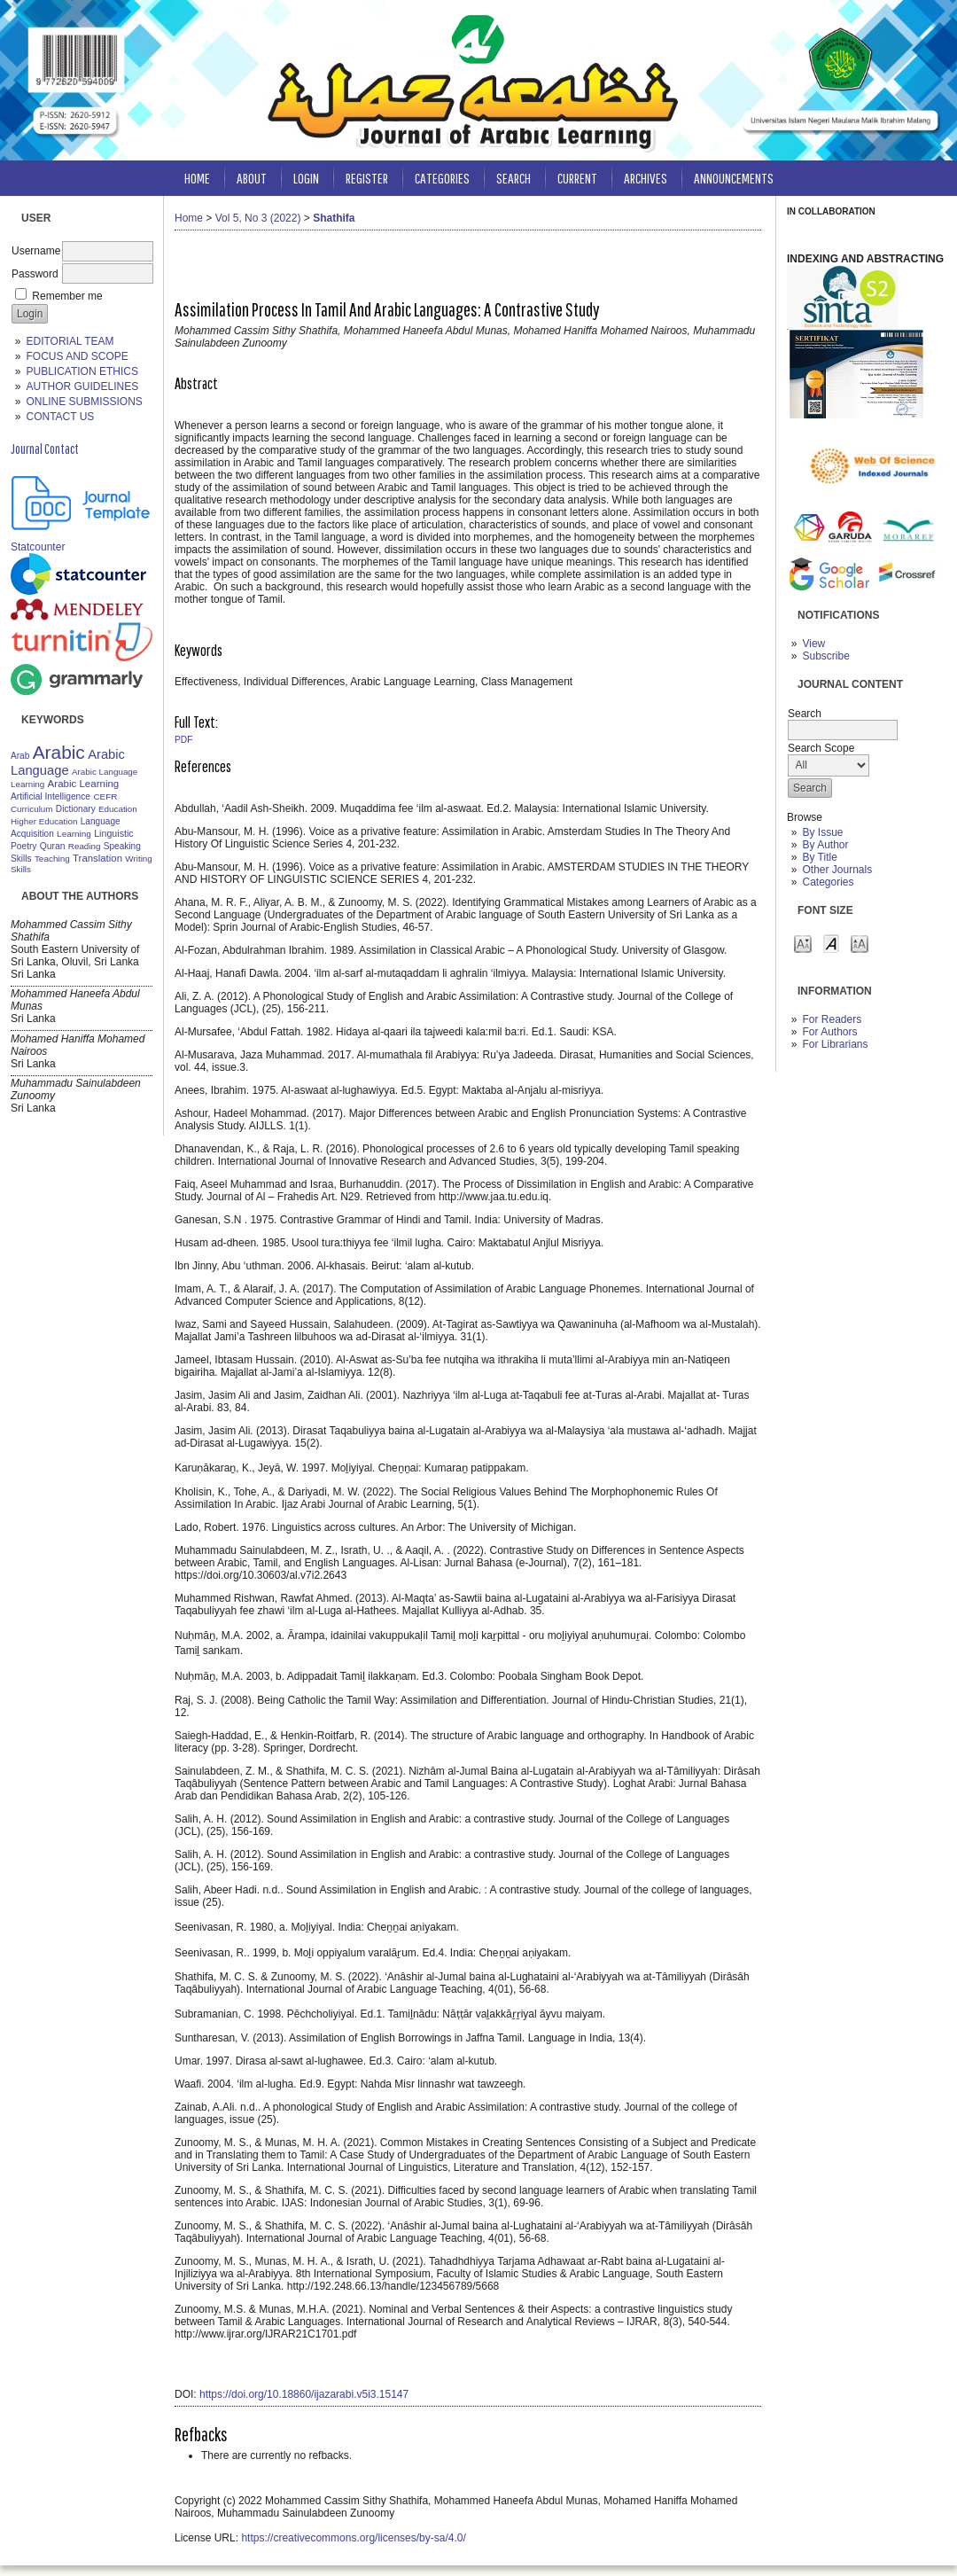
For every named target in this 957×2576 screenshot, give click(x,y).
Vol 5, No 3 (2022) (258, 218)
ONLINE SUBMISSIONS (84, 401)
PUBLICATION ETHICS (81, 371)
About (252, 177)
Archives (645, 177)
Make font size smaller (803, 943)
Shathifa (333, 218)
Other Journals (837, 869)
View (813, 643)
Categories (827, 882)
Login (306, 177)
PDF (183, 740)
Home (197, 177)
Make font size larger (859, 943)
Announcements (734, 177)
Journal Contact (45, 449)
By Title (819, 857)
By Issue (822, 832)
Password (35, 274)
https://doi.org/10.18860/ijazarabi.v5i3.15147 (303, 2394)
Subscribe (825, 656)
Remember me (67, 296)
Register (367, 177)
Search (513, 177)
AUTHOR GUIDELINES (82, 386)
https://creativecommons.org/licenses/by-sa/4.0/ (353, 2538)
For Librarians (835, 1044)
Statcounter (38, 547)
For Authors (829, 1032)
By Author (825, 845)
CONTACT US (60, 416)
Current (577, 177)
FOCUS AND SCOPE (77, 356)
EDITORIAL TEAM (69, 341)
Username (36, 251)
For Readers (831, 1019)
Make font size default (831, 943)
